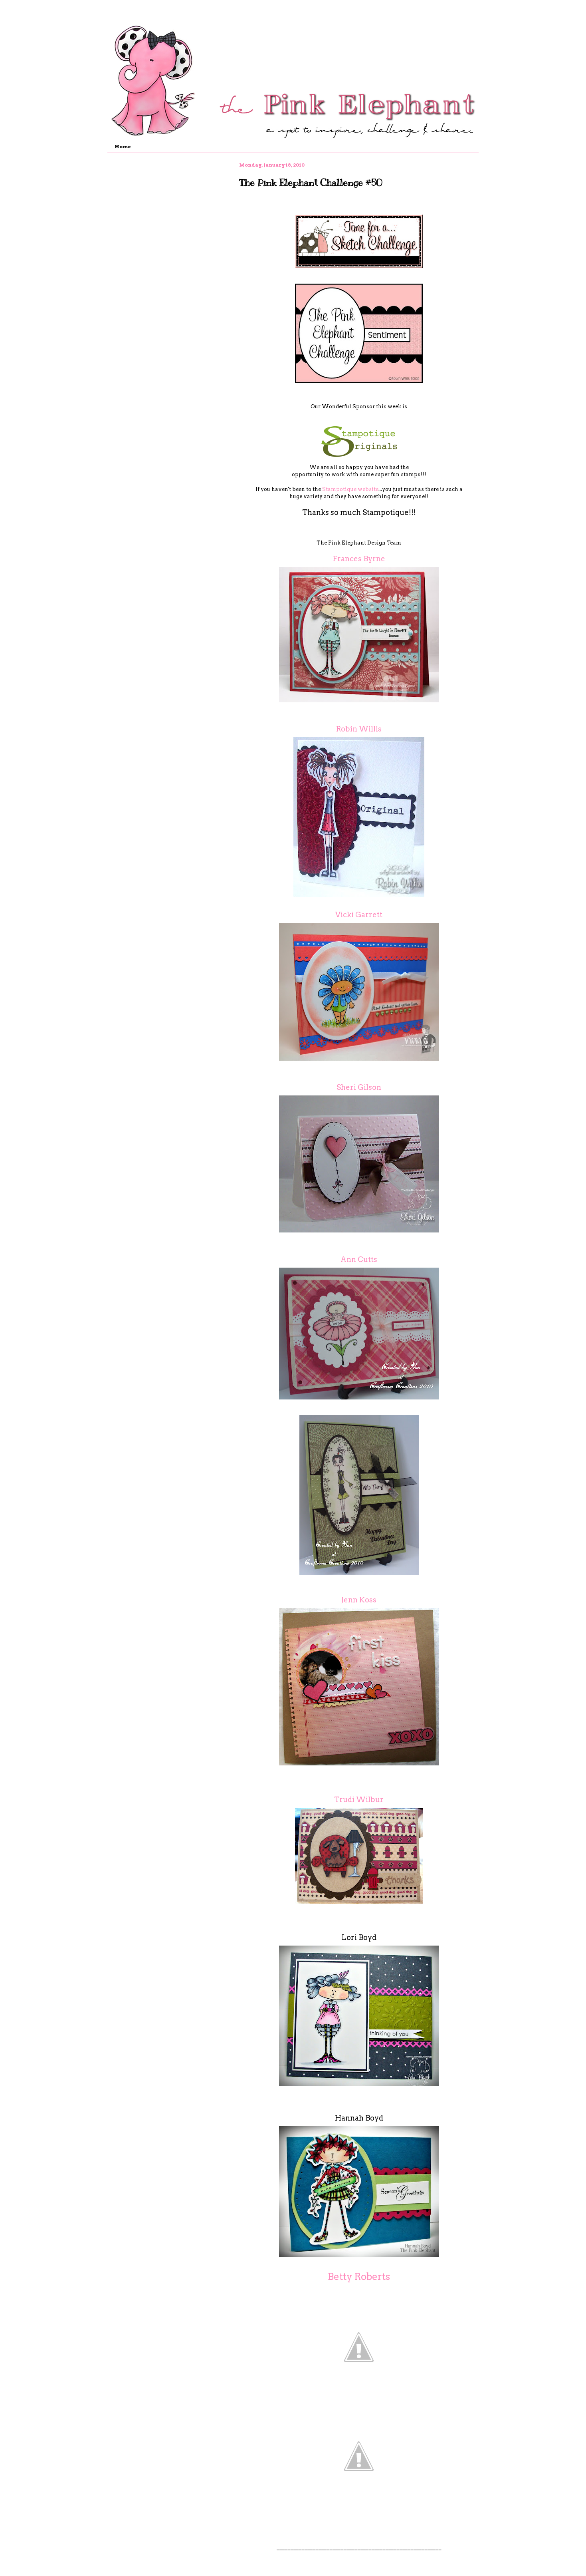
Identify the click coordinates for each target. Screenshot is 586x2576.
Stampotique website (350, 489)
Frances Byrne (359, 559)
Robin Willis (359, 729)
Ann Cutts (359, 1259)
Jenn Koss (358, 1600)
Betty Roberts (359, 2276)
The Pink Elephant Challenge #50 (310, 183)
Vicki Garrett (358, 914)
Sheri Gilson (359, 1087)
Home (123, 146)
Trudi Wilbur (359, 1799)
